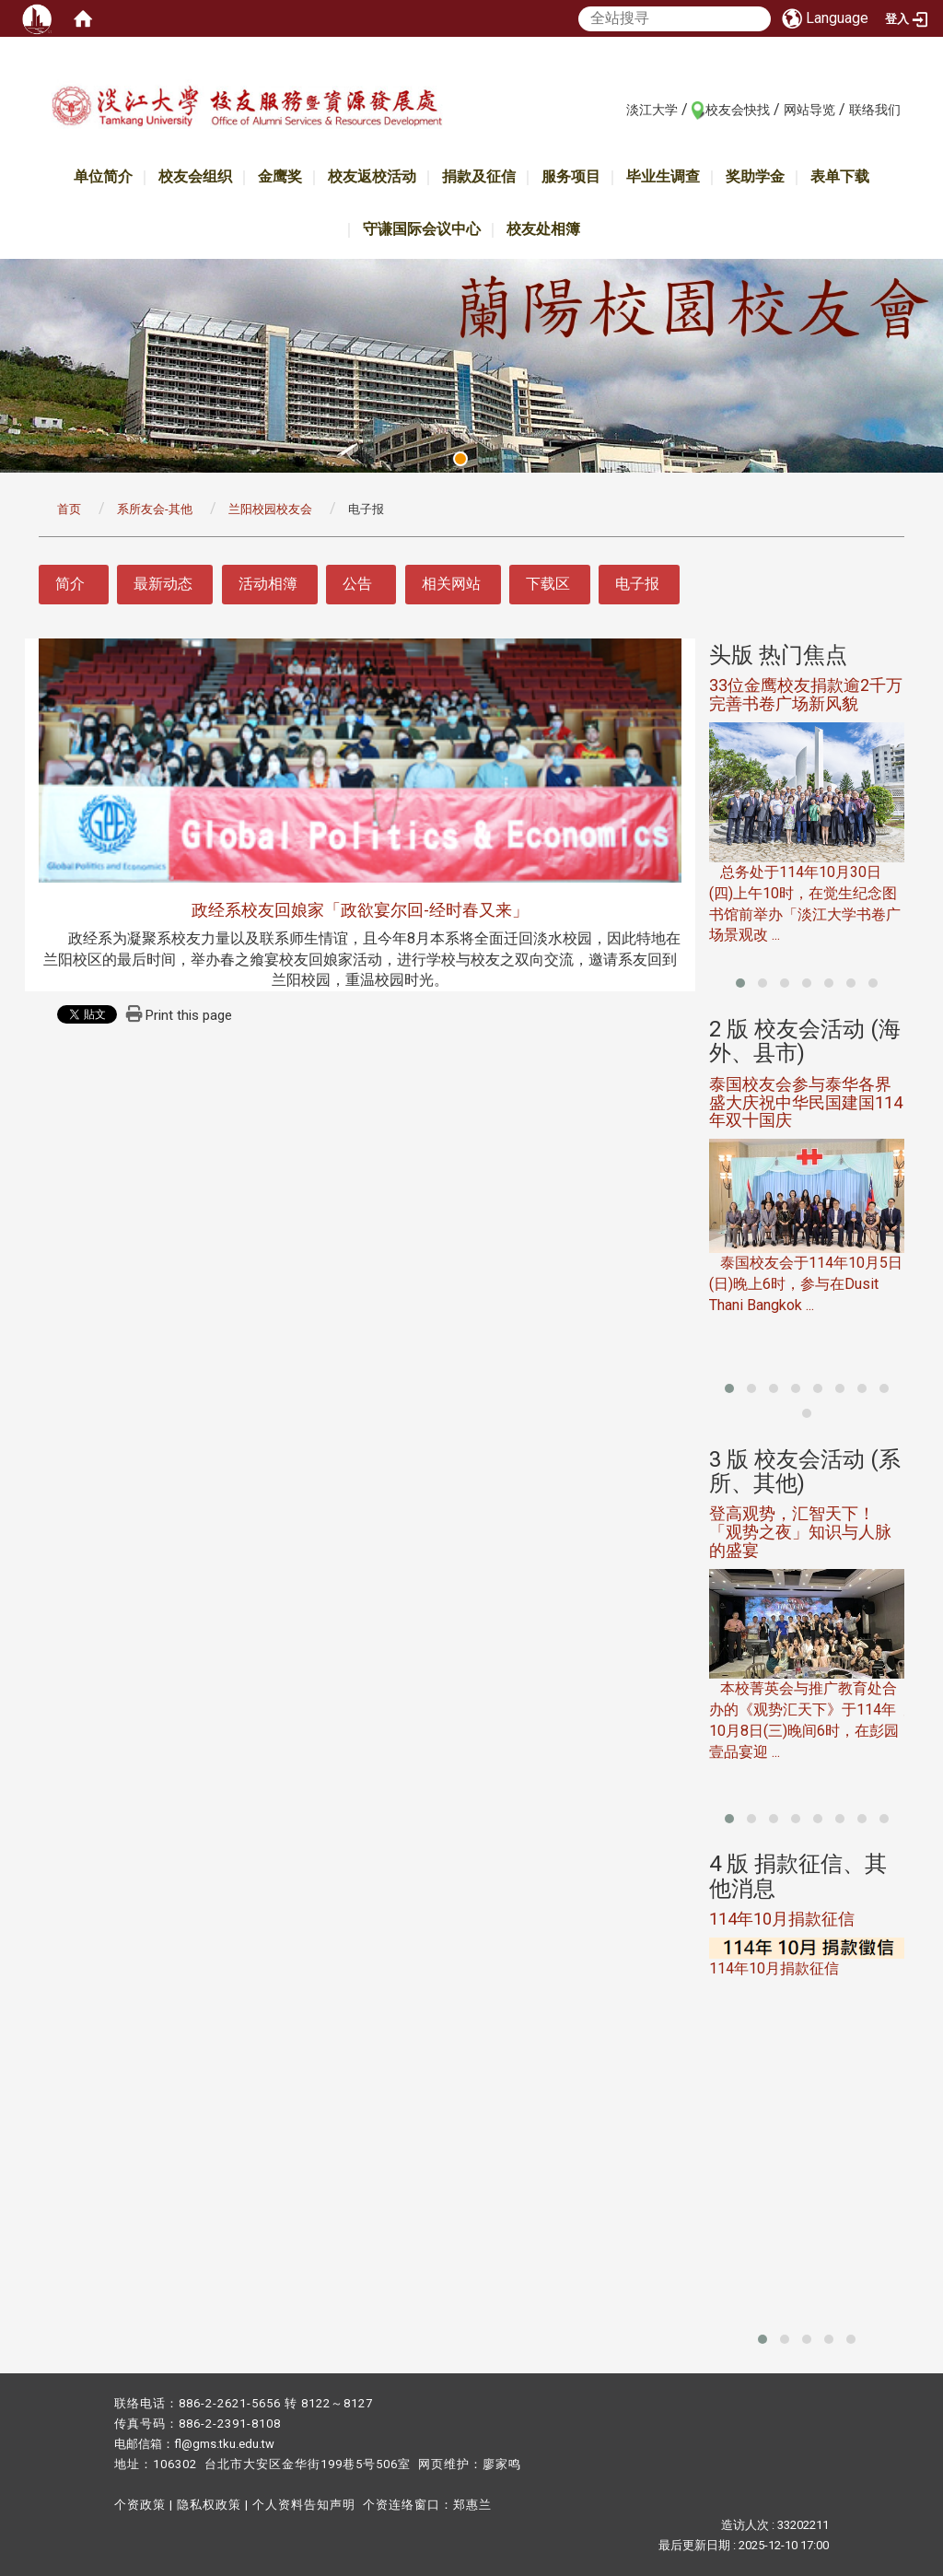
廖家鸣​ (502, 2464)
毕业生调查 (663, 176)
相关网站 (451, 583)
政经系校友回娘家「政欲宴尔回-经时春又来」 (360, 909)
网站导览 (809, 109)
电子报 (637, 583)
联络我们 (875, 109)
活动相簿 (268, 583)
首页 (69, 509)
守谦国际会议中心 (422, 229)
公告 (357, 583)
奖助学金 (755, 176)
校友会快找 (737, 109)
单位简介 (103, 176)
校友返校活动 (372, 176)
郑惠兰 (472, 2505)
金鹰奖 (280, 176)
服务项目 (570, 176)
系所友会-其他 (154, 509)
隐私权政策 (209, 2505)
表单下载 (839, 176)
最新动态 (163, 583)
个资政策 (140, 2505)
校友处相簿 (543, 229)
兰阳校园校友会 (270, 509)
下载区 (548, 583)
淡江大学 (652, 109)
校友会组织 (195, 176)
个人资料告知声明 (303, 2505)
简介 (70, 583)
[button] (740, 983)
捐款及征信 (479, 176)
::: (616, 108)
